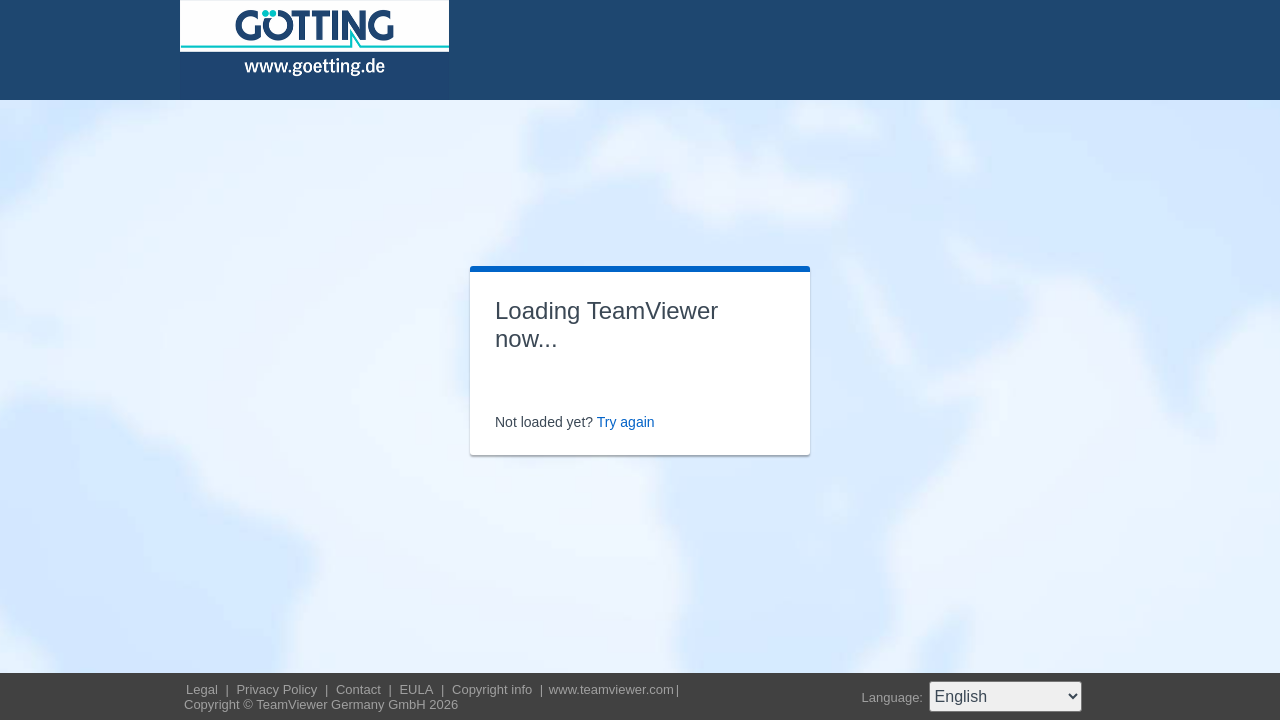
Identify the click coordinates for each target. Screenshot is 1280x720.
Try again (626, 422)
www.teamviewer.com (611, 689)
